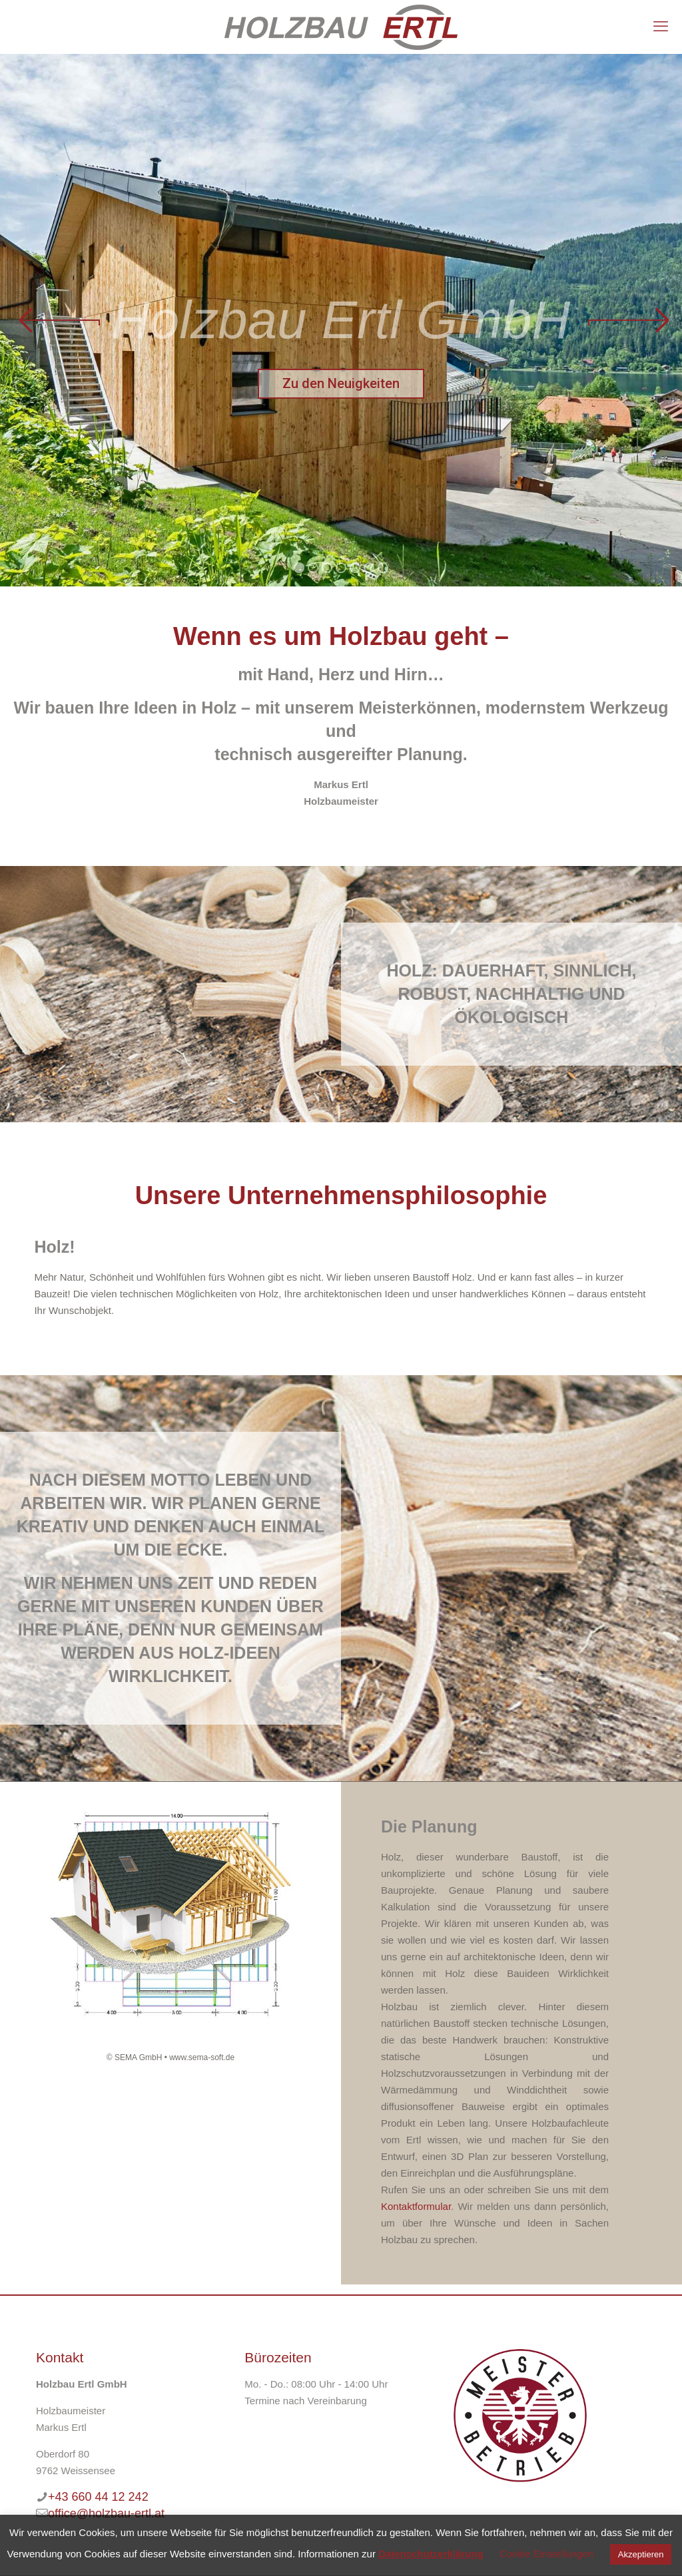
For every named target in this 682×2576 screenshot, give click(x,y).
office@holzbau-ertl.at (106, 2513)
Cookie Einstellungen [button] (546, 2553)
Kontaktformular (416, 2206)
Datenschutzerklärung (431, 2553)
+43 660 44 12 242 (98, 2496)
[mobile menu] (660, 26)
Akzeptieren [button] (641, 2554)
